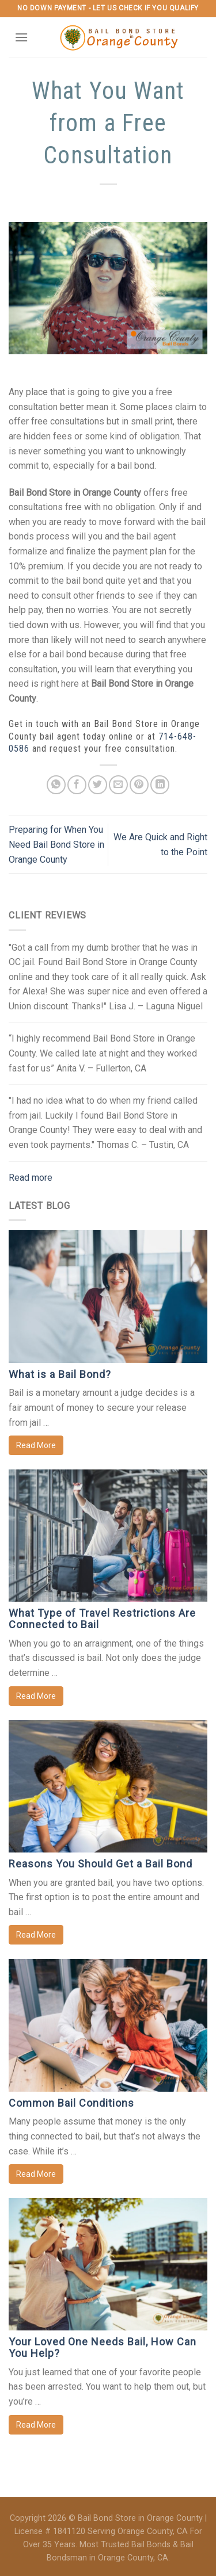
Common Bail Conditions (71, 2103)
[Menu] (21, 37)
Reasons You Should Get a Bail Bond (100, 1864)
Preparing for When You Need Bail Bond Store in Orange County (56, 844)
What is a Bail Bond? (60, 1374)
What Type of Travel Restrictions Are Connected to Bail (102, 1618)
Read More (36, 1445)
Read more (30, 1177)
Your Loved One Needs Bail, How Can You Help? (102, 2347)
